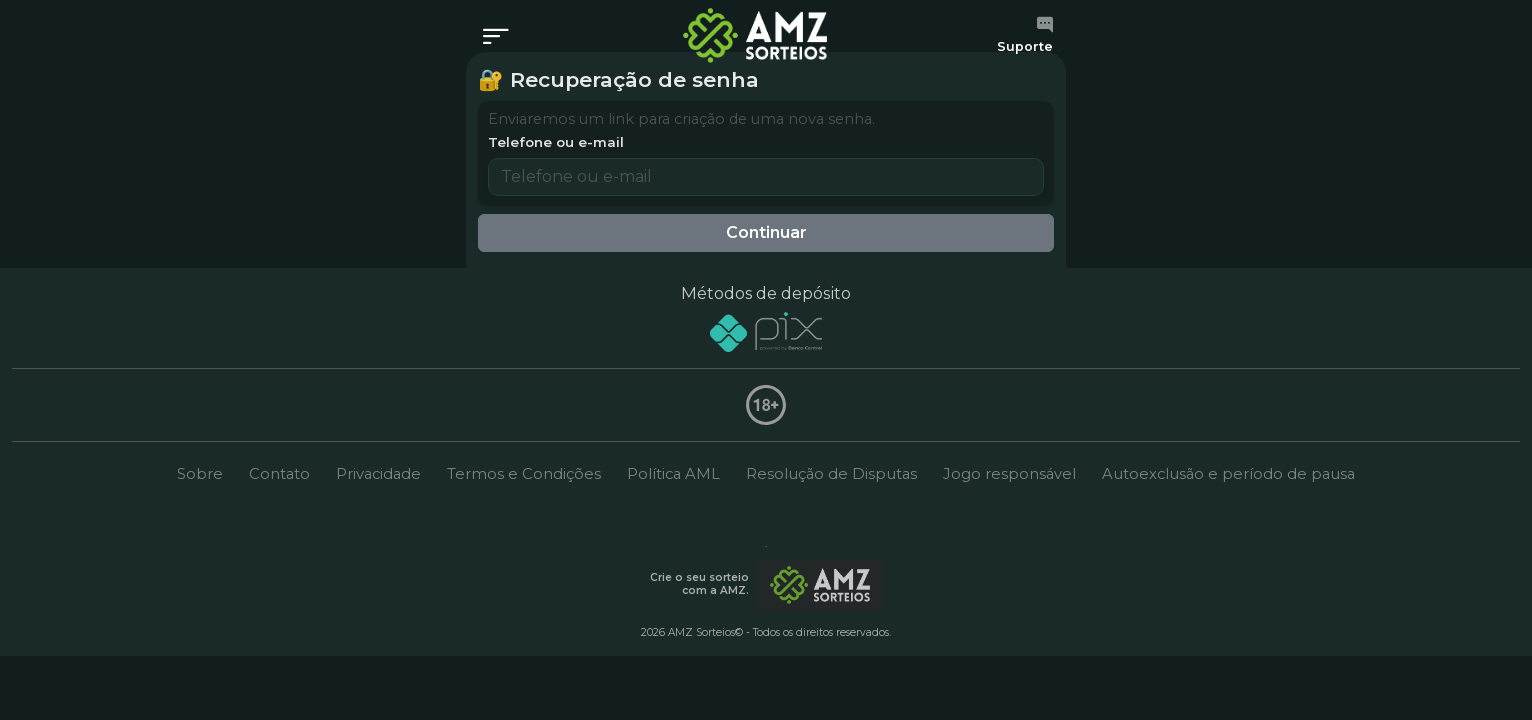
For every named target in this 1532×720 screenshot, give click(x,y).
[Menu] (502, 37)
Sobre (200, 474)
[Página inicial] (755, 35)
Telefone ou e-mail (556, 142)
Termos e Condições (524, 474)
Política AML (673, 474)
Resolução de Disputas (831, 474)
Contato (279, 474)
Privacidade (378, 474)
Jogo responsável (1009, 474)
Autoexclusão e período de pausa (1228, 474)
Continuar (766, 232)
